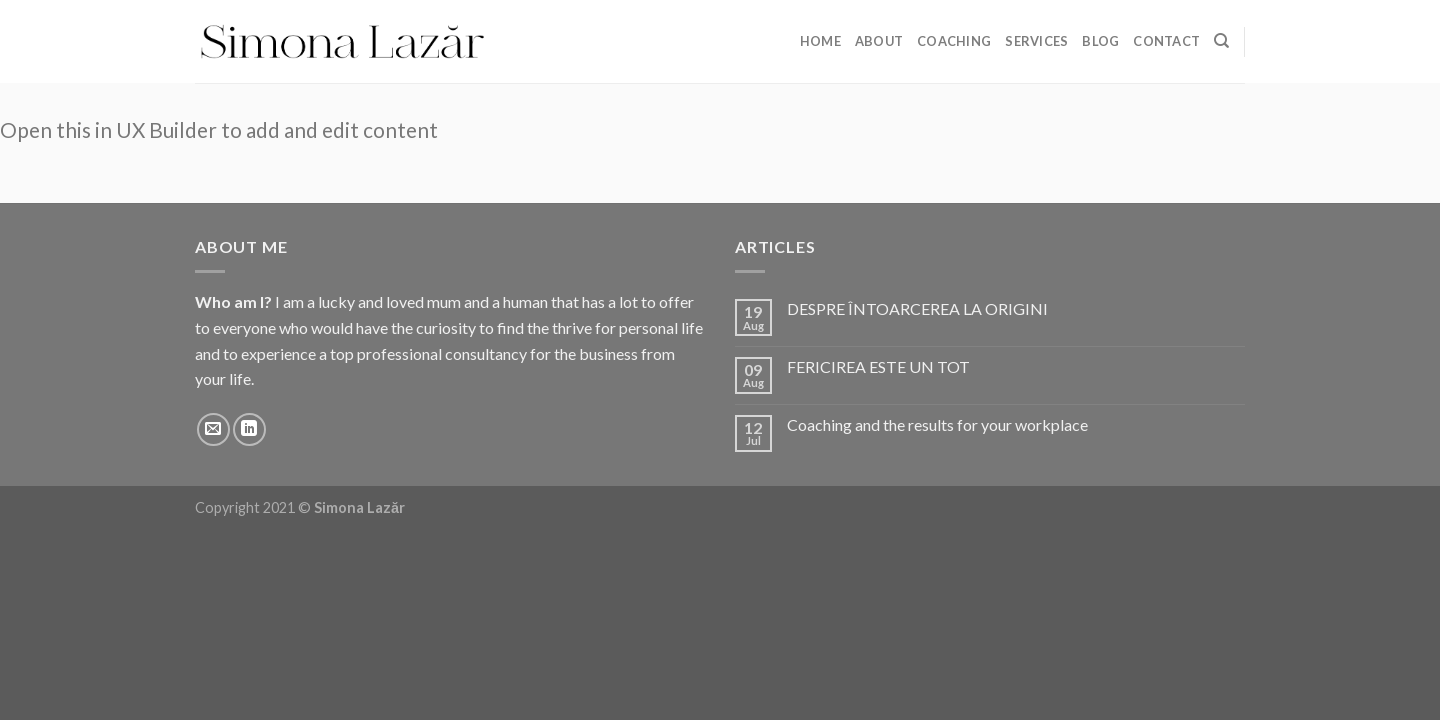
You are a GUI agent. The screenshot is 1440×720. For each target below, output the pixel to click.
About (879, 41)
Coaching (954, 41)
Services (1036, 41)
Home (820, 41)
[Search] (1221, 41)
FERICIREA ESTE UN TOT (878, 366)
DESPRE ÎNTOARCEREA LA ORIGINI (917, 308)
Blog (1100, 41)
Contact (1166, 41)
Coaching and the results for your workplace (937, 424)
